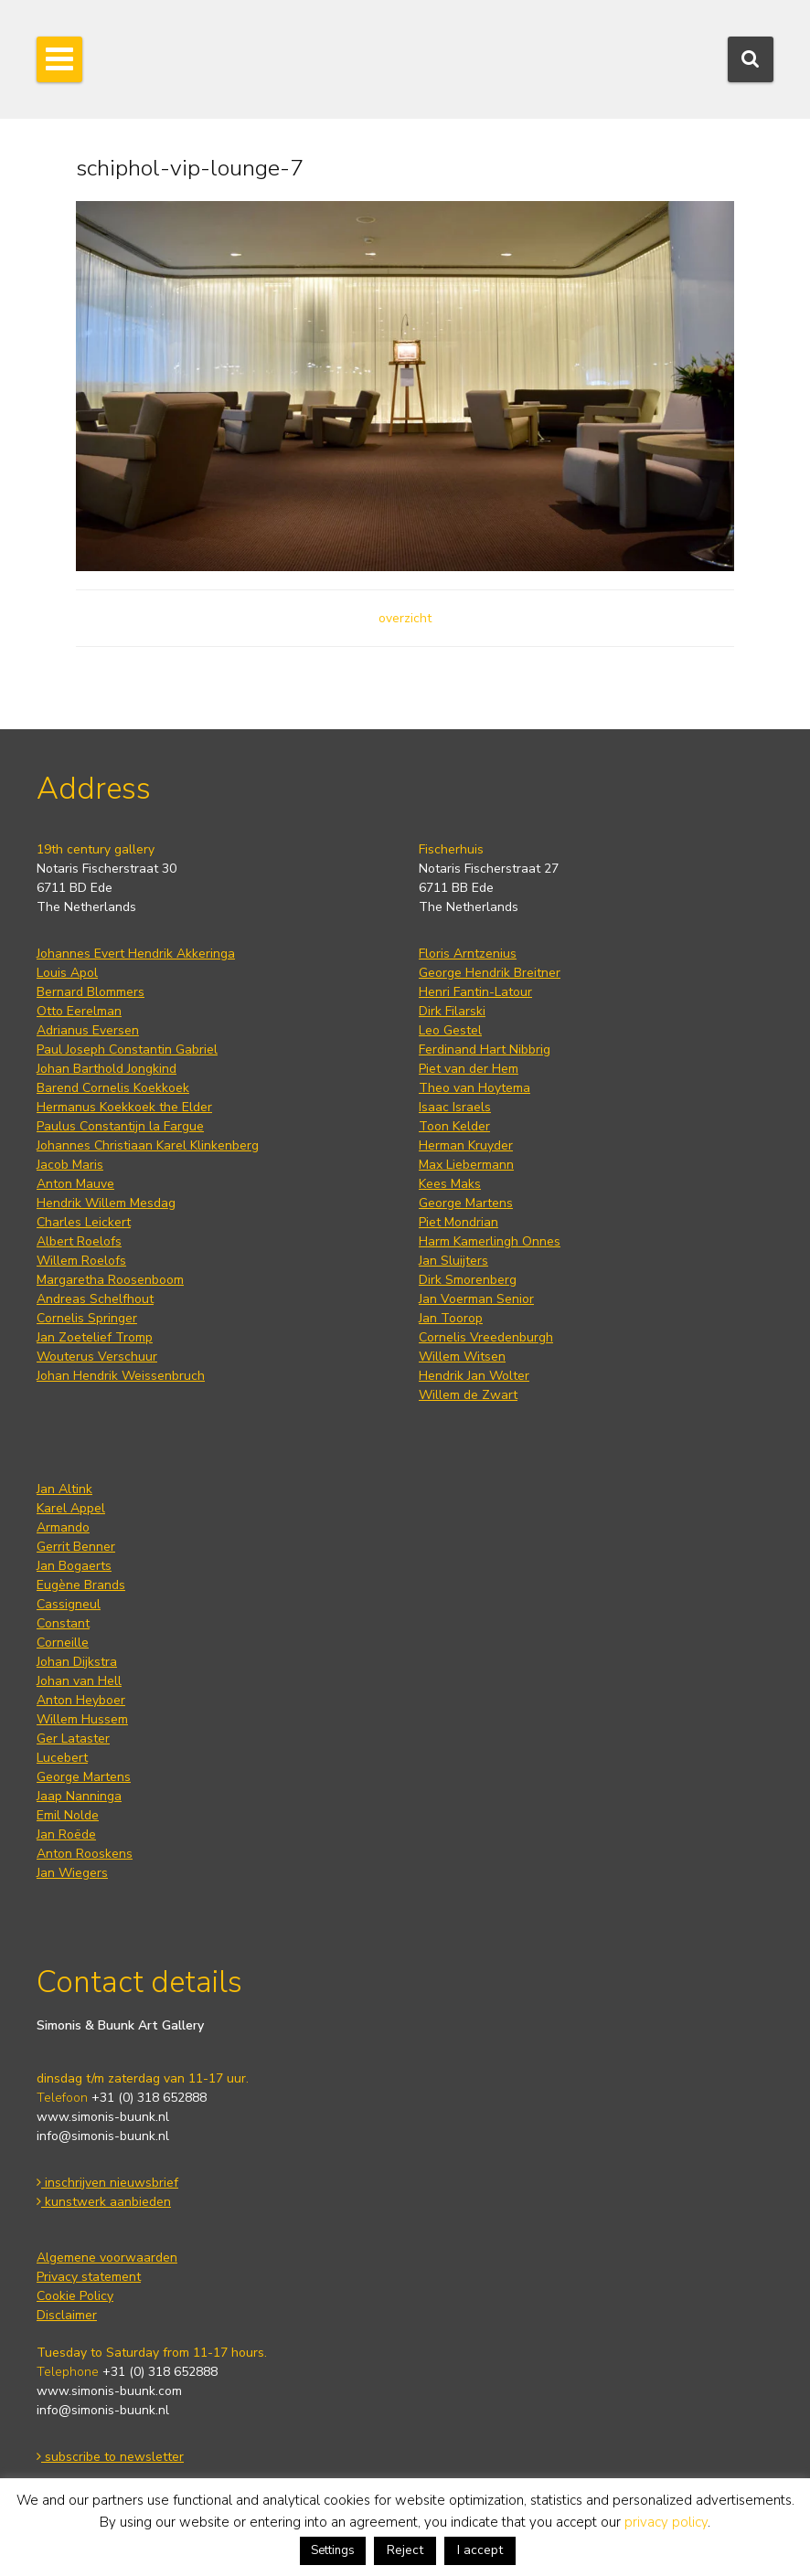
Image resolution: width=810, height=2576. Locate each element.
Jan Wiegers (72, 1873)
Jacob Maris (70, 1164)
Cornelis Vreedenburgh (486, 1337)
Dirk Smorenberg (468, 1279)
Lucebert (62, 1757)
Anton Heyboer (81, 1700)
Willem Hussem (82, 1719)
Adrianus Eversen (88, 1030)
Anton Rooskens (85, 1853)
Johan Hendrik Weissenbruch (121, 1375)
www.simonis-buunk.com (109, 2391)
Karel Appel (71, 1508)
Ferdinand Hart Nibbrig (484, 1049)
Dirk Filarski (452, 1011)
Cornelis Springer (87, 1318)
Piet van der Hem (468, 1068)
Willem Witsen (462, 1356)
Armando (63, 1527)
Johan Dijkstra (77, 1661)
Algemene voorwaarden (107, 2257)
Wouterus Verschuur (97, 1356)
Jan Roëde (66, 1834)
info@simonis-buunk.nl (103, 2136)
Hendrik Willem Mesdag (106, 1203)
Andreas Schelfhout (95, 1299)
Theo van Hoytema (474, 1088)
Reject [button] (405, 2550)
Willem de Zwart (468, 1395)
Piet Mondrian (458, 1222)
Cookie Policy (75, 2296)
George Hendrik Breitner (489, 972)
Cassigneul (69, 1604)
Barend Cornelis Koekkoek (113, 1088)
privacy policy (666, 2522)
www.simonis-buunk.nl (103, 2116)
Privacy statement (89, 2276)
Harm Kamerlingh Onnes (489, 1241)
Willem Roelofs (81, 1260)
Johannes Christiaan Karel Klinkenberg (148, 1145)
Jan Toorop (451, 1318)
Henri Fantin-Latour (475, 992)
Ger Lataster (73, 1738)
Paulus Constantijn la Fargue (120, 1126)
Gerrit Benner (76, 1546)
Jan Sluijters (453, 1260)
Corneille (63, 1642)
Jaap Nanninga (79, 1796)
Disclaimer (67, 2315)
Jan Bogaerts (74, 1565)
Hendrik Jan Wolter (474, 1375)
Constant (63, 1623)
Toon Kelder (454, 1126)
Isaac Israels (455, 1107)
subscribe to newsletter (110, 2456)
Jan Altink (64, 1489)
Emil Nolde (68, 1815)
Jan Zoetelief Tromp (95, 1337)
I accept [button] (480, 2550)
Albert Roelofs (79, 1241)
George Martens (466, 1203)
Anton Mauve (75, 1184)
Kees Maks (450, 1184)
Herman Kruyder (466, 1145)
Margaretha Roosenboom (110, 1279)
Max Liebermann (466, 1164)
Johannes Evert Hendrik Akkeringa (136, 953)
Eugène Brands (81, 1585)
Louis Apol (67, 972)
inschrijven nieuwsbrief (107, 2182)
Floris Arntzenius (468, 953)
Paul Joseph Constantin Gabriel (127, 1049)
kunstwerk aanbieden (104, 2201)
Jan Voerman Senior (476, 1299)
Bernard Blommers (90, 992)
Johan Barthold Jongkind (106, 1068)
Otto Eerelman (79, 1011)
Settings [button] (333, 2550)
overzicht (405, 618)
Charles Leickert (84, 1222)
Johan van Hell (79, 1681)
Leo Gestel (450, 1030)
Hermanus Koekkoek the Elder (124, 1107)
